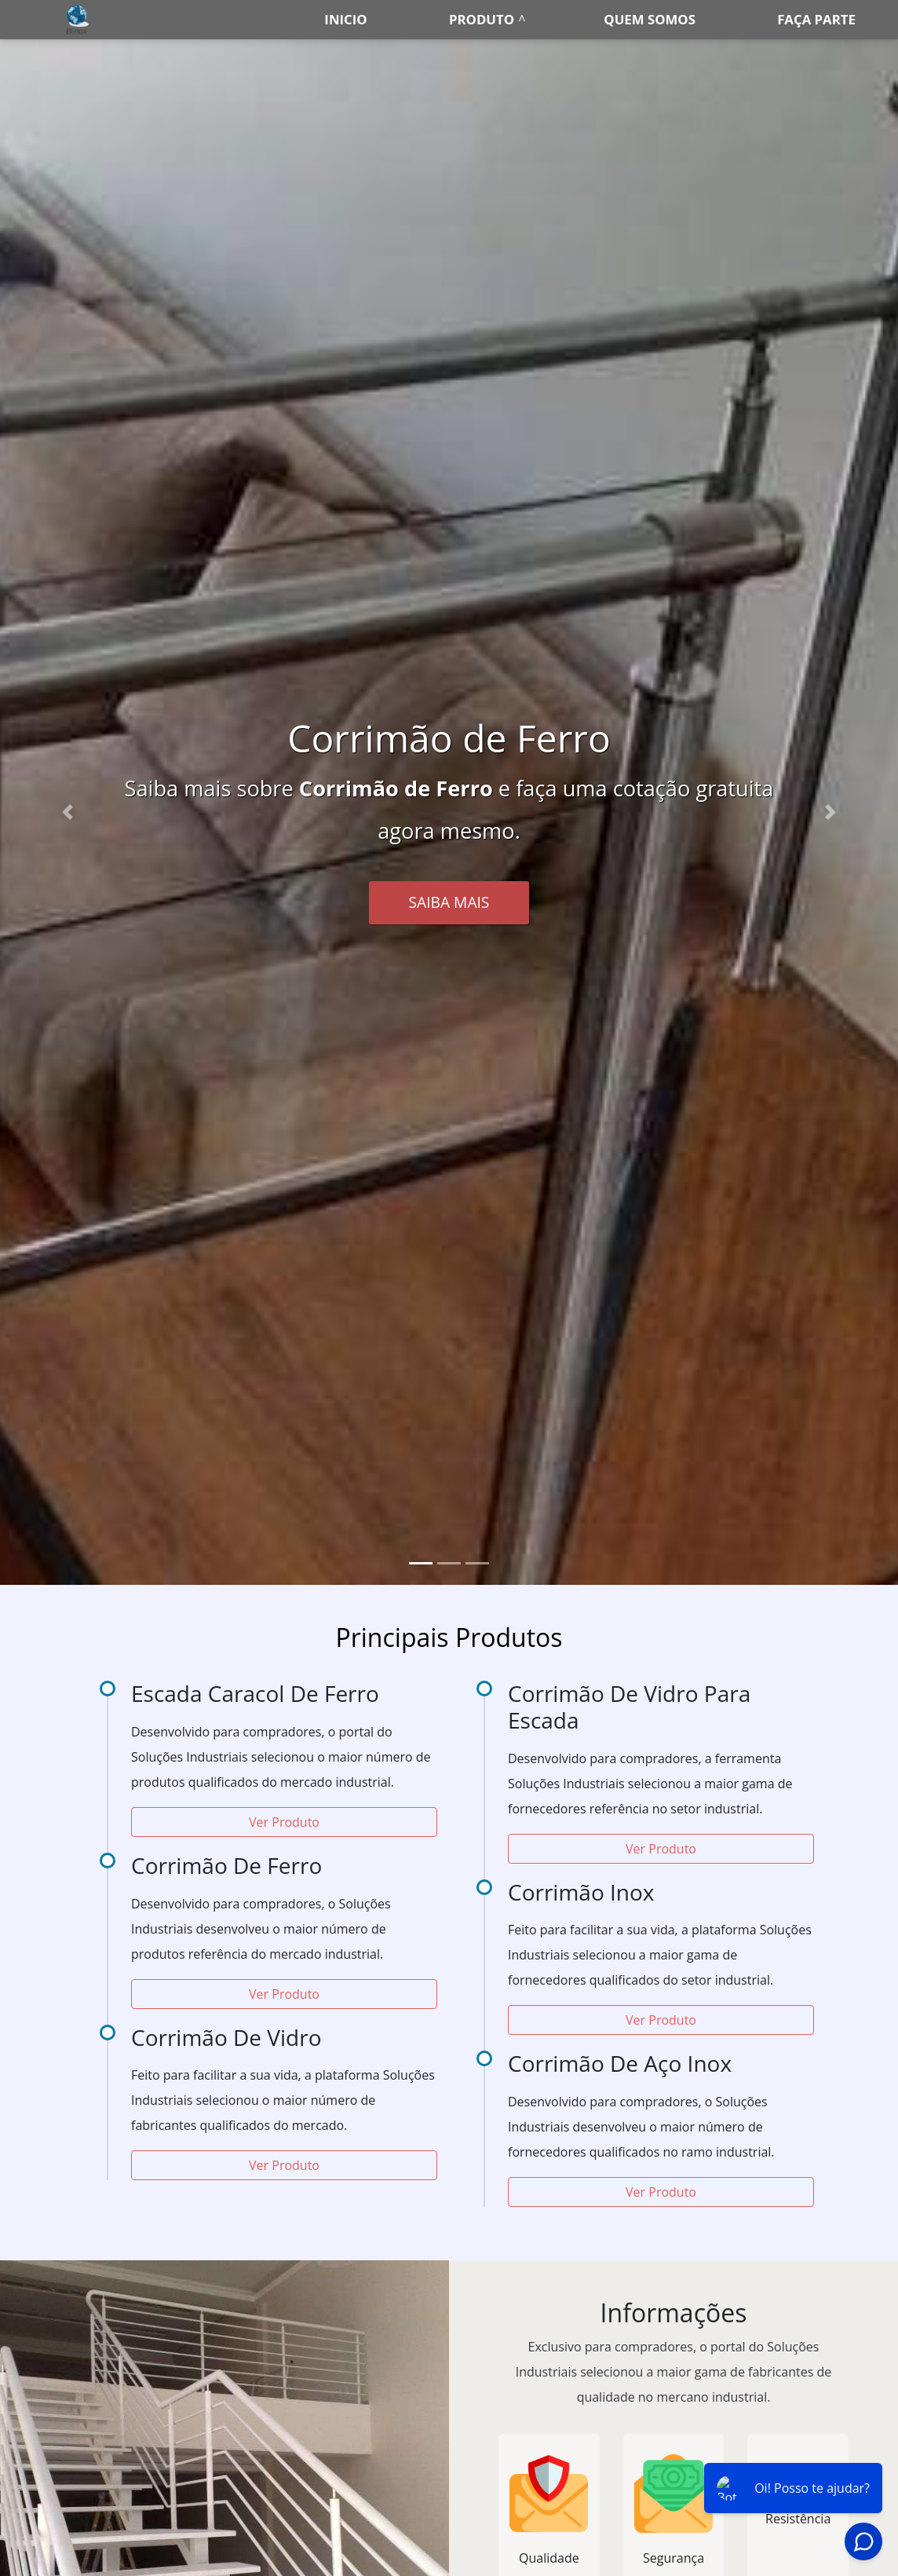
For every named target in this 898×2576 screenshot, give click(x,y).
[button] (67, 812)
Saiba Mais (449, 902)
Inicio (345, 19)
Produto (481, 19)
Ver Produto (284, 1822)
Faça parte (816, 19)
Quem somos (649, 19)
